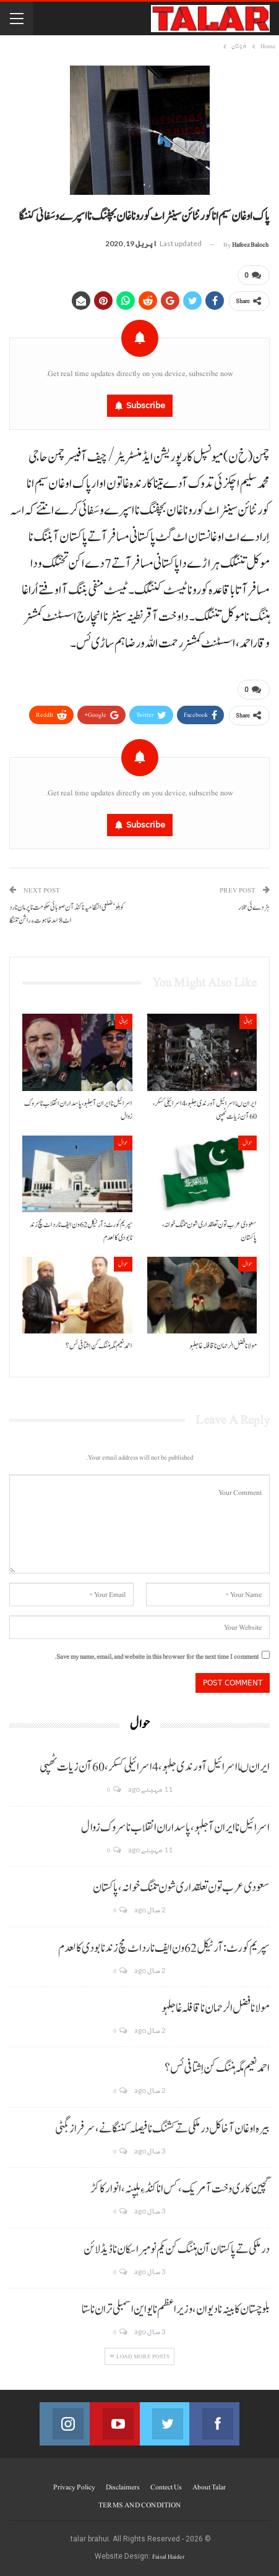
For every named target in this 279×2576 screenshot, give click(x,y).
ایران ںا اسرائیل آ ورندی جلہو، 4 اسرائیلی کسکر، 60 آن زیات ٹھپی (155, 1767)
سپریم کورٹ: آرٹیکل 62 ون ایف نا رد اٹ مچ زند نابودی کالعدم (164, 1947)
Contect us (166, 2487)
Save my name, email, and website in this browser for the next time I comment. (156, 1656)
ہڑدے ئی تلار (254, 907)
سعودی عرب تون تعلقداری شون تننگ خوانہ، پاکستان (181, 1887)
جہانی (248, 1020)
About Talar (209, 2487)
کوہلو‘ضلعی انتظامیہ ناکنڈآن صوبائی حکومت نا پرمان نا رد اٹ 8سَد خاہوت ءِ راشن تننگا (66, 913)
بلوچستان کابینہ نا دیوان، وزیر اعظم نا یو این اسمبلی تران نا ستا (176, 2308)
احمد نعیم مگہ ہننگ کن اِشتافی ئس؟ (217, 2068)
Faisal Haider (168, 2556)
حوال (247, 1141)
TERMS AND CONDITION (139, 2505)
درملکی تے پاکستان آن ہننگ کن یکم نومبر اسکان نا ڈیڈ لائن (177, 2248)
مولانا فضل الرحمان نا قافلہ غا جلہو (215, 2007)
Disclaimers (123, 2487)
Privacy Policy (74, 2487)
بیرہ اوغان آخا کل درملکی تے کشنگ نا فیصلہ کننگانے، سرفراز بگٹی (162, 2128)
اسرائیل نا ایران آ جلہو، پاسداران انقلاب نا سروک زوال (175, 1827)
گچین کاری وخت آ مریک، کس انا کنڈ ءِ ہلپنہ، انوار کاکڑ (180, 2188)
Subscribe (145, 404)
